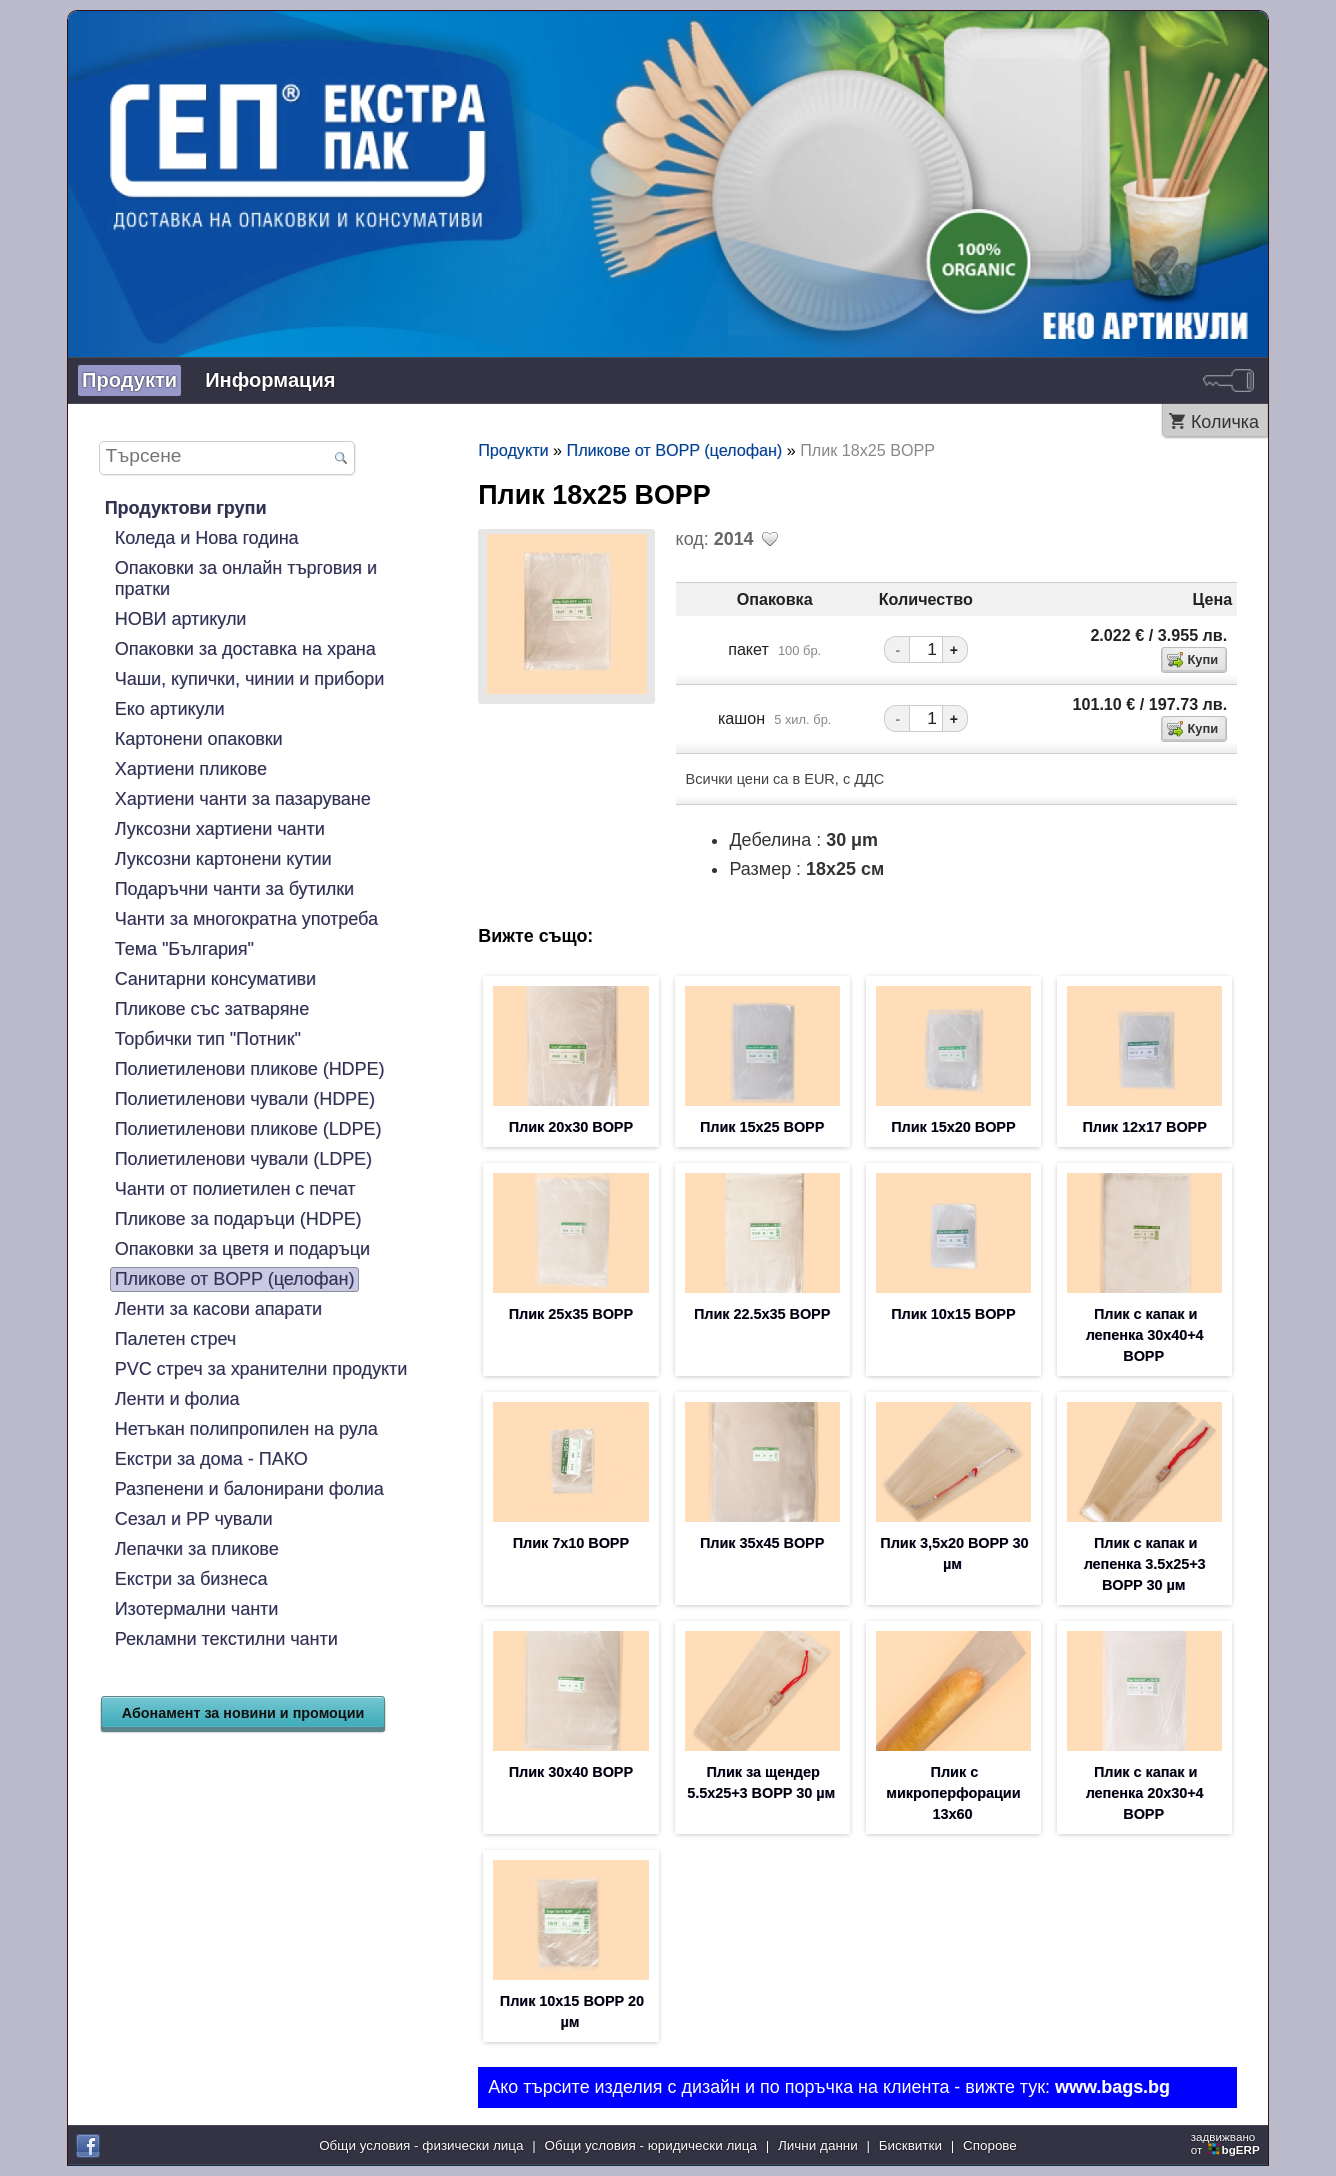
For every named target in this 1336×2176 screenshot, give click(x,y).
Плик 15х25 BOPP (762, 1127)
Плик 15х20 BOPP (953, 1127)
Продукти (129, 380)
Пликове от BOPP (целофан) (235, 1279)
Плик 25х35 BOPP (571, 1314)
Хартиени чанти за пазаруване (243, 799)
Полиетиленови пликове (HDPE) (250, 1069)
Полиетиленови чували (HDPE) (245, 1099)
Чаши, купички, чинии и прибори (250, 679)
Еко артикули (170, 709)
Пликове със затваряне (212, 1009)
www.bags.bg (1112, 2087)
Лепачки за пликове (197, 1549)
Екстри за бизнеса (191, 1579)
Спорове (990, 2145)
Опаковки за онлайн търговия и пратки (246, 578)
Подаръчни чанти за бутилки (234, 889)
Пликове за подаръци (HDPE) (238, 1219)
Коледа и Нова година (207, 538)
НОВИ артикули (181, 619)
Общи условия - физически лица (421, 2145)
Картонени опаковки (199, 739)
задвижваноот (1227, 2143)
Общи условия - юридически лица (650, 2145)
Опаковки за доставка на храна (245, 649)
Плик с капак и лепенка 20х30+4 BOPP (1145, 1793)
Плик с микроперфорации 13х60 (953, 1793)
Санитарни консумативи (215, 979)
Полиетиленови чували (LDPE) (243, 1159)
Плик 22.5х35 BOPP (762, 1314)
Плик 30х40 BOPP (571, 1772)
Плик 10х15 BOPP (953, 1314)
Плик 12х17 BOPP (1144, 1127)
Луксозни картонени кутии (223, 859)
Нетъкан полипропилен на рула (246, 1429)
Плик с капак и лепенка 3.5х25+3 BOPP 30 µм (1145, 1564)
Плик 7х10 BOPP (571, 1543)
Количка (1225, 422)
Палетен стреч (175, 1339)
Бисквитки (910, 2145)
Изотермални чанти (197, 1609)
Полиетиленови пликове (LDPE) (248, 1129)
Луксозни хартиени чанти (220, 829)
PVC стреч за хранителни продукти (261, 1369)
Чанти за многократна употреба (246, 919)
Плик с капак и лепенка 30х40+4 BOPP (1145, 1335)
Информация (270, 380)
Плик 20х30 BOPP (571, 1127)
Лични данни (818, 2145)
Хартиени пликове (191, 769)
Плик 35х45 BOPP (762, 1543)
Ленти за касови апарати (218, 1309)
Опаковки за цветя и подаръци (242, 1249)
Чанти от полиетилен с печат (235, 1189)
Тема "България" (184, 949)
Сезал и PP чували (194, 1519)
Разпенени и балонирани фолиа (249, 1489)
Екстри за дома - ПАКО (211, 1459)
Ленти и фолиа (177, 1399)
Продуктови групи (186, 508)
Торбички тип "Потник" (208, 1039)
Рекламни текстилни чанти (226, 1639)
